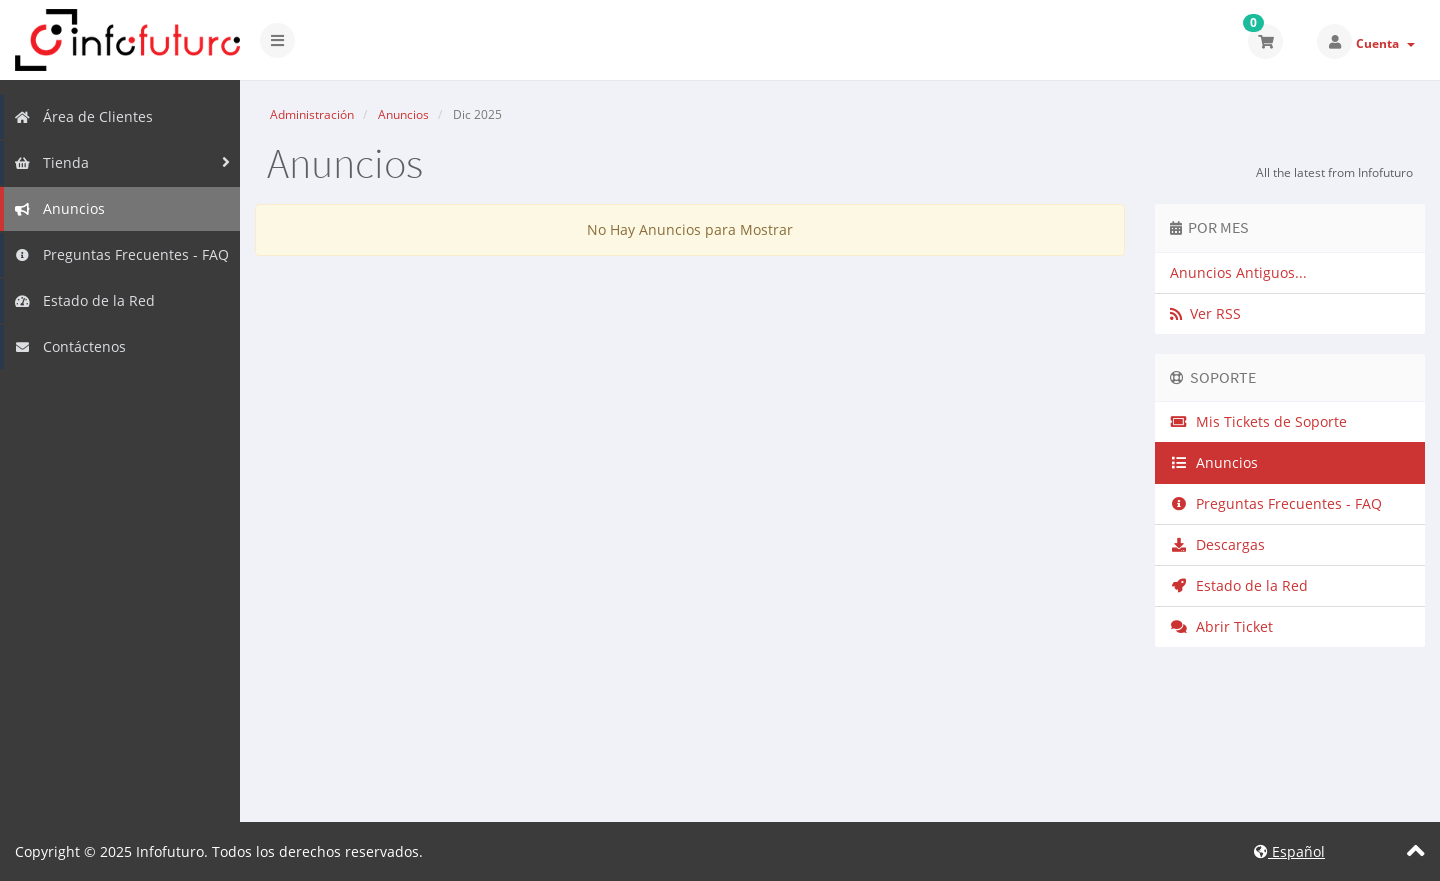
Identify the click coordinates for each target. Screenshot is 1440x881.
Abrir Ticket (1221, 626)
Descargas (1217, 544)
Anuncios (59, 208)
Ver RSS (1205, 313)
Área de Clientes (83, 116)
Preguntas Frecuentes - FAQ (121, 254)
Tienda (51, 162)
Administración (312, 114)
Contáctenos (70, 346)
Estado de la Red (84, 300)
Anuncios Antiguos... (1238, 272)
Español (1289, 851)
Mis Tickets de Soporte (1258, 421)
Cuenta (1385, 43)
